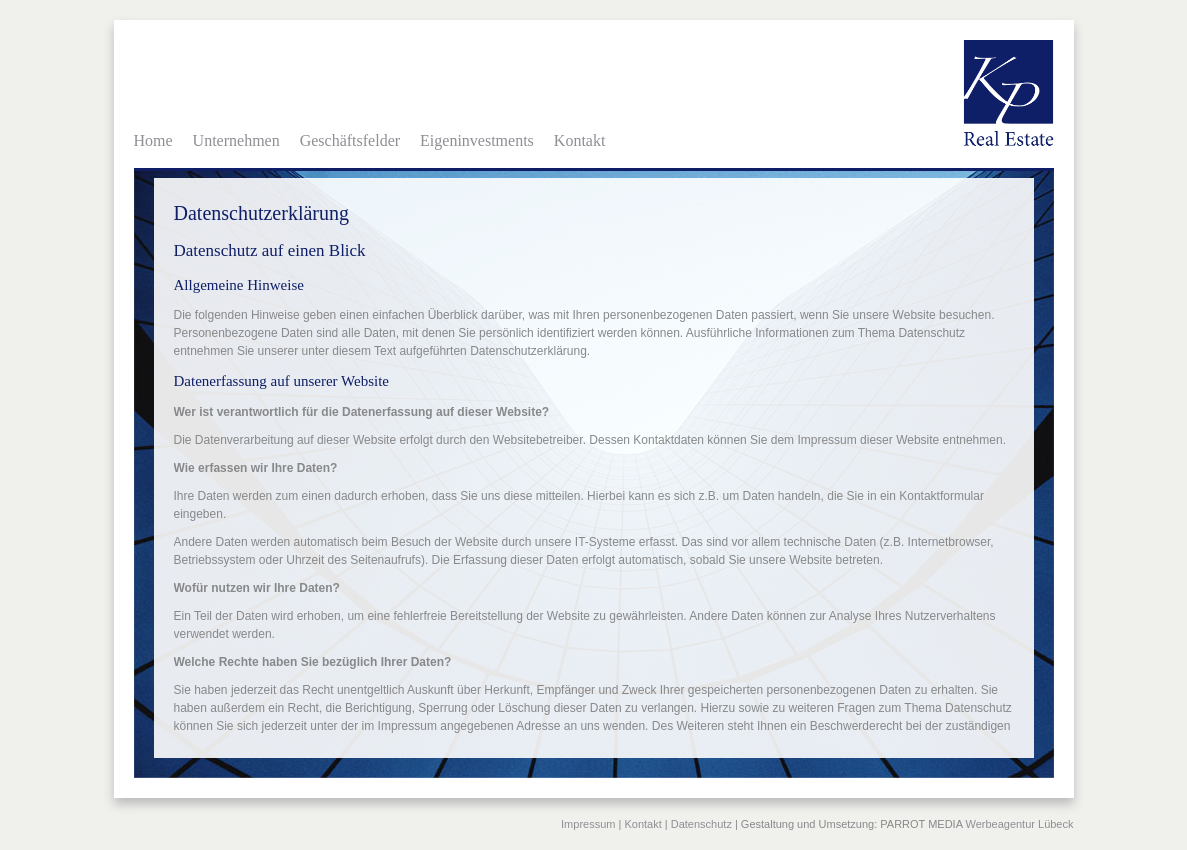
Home (153, 140)
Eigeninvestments (477, 140)
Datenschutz (701, 824)
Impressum (588, 824)
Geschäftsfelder (350, 140)
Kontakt (580, 140)
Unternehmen (236, 140)
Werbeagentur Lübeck (1019, 824)
